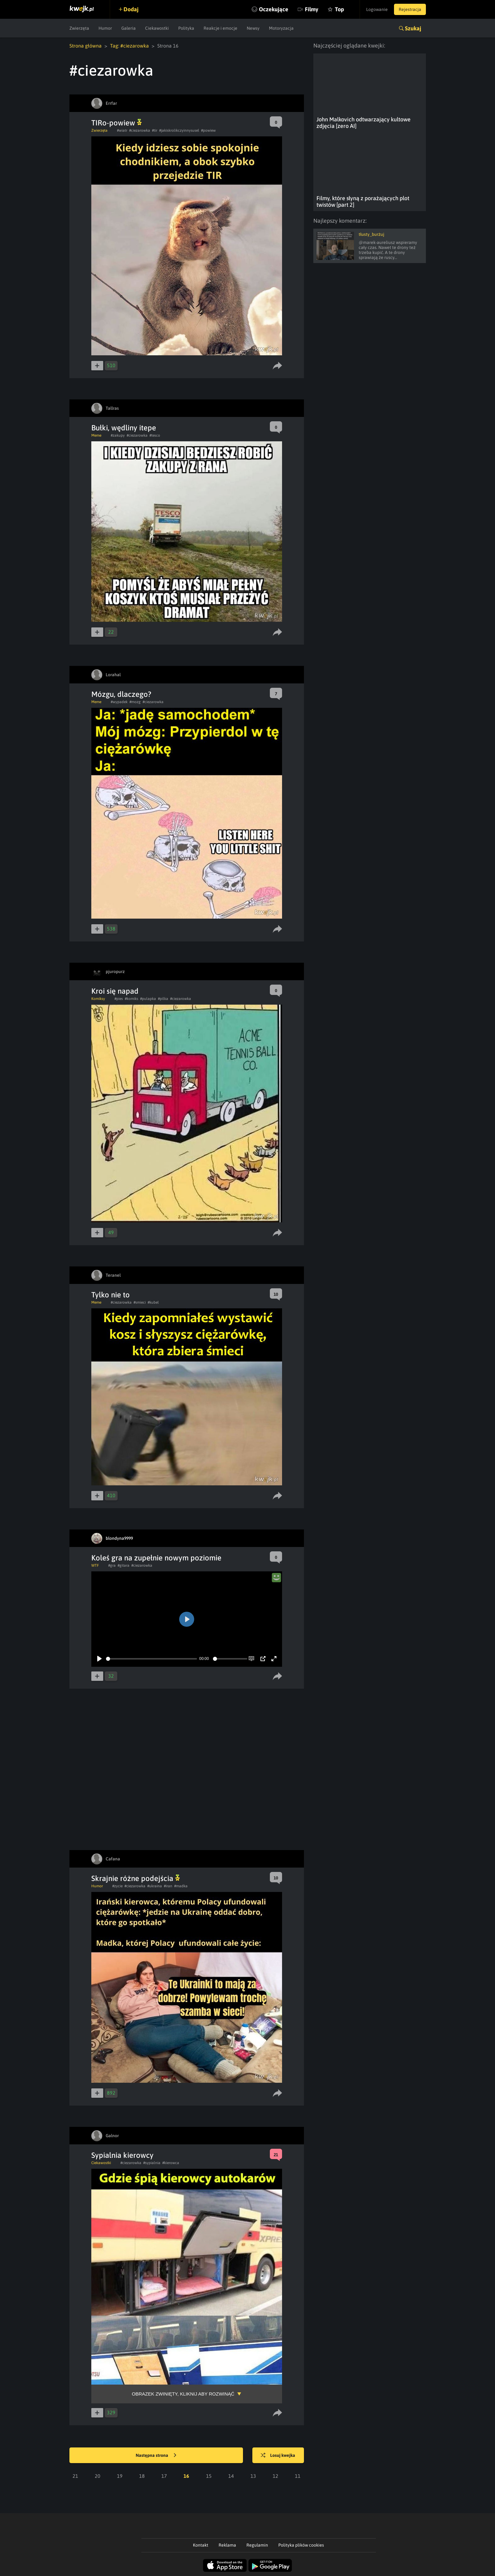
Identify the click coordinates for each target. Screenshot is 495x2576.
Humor (105, 28)
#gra (112, 1565)
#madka (181, 1886)
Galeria (128, 28)
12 (275, 2476)
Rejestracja (410, 9)
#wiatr (122, 130)
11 (298, 2476)
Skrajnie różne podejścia (135, 1878)
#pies (118, 998)
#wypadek (119, 702)
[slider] (151, 1659)
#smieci (140, 1302)
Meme (96, 435)
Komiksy (98, 998)
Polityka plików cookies (301, 2545)
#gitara (123, 1565)
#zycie (117, 1886)
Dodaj (131, 9)
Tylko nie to (110, 1295)
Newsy (253, 28)
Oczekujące (273, 9)
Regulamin (257, 2545)
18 (142, 2476)
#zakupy (118, 435)
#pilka (163, 998)
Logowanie (377, 9)
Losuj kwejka (278, 2455)
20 (97, 2476)
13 (253, 2476)
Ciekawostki (157, 28)
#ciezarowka (139, 130)
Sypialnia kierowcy (122, 2155)
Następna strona (156, 2455)
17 (164, 2476)
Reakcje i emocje (220, 28)
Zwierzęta (79, 28)
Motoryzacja (281, 28)
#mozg (135, 702)
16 (186, 2476)
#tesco (154, 435)
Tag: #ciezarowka (129, 45)
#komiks (131, 998)
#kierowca (170, 2163)
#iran (168, 1886)
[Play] (99, 1659)
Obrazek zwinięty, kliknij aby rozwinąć (183, 2393)
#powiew (208, 130)
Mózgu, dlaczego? (121, 694)
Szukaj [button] (413, 28)
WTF (95, 1565)
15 (209, 2476)
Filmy (311, 9)
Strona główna (85, 45)
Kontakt (200, 2545)
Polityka (186, 28)
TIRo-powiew (116, 123)
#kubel (153, 1302)
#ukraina (154, 1886)
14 (231, 2476)
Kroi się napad (115, 991)
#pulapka (148, 998)
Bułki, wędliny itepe (123, 427)
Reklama (227, 2545)
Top (339, 9)
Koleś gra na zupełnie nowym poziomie (156, 1558)
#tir (154, 130)
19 (120, 2476)
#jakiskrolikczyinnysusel (179, 130)
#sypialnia (151, 2163)
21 (75, 2476)
